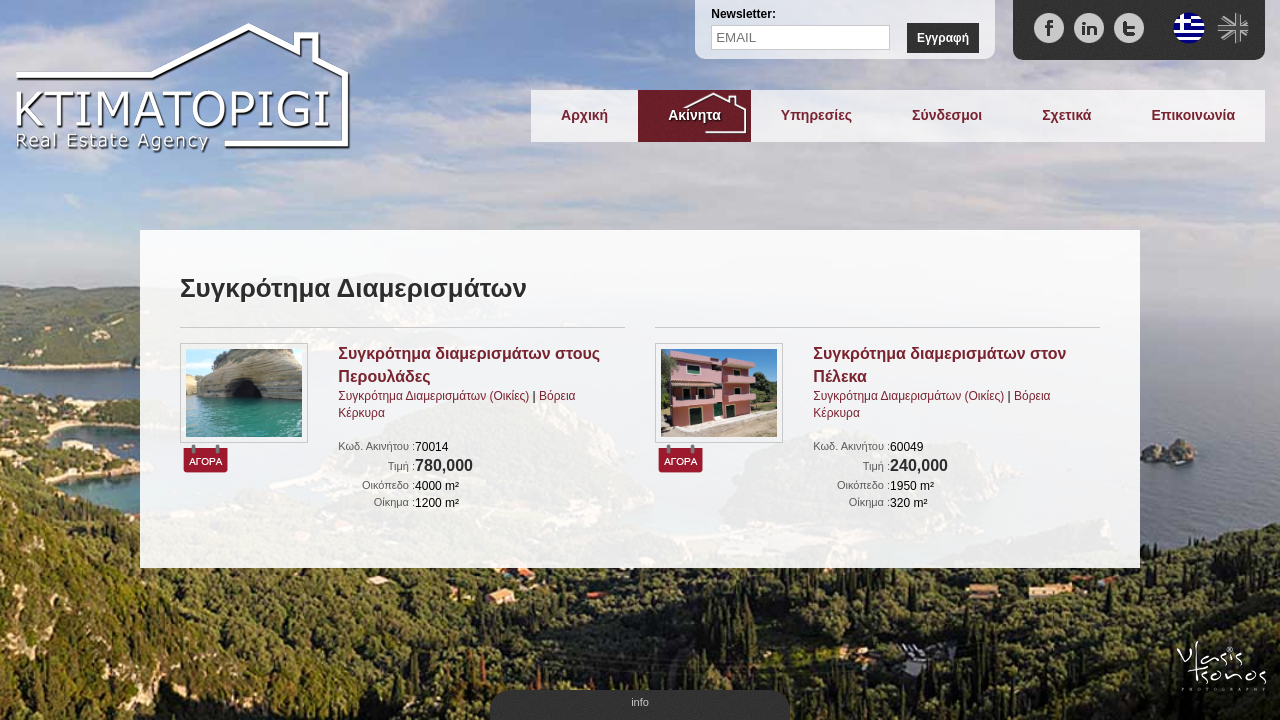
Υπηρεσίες (816, 115)
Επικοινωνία (1193, 115)
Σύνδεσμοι (947, 115)
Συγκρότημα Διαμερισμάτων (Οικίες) (433, 396)
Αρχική (584, 115)
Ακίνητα (694, 115)
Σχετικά (1066, 115)
